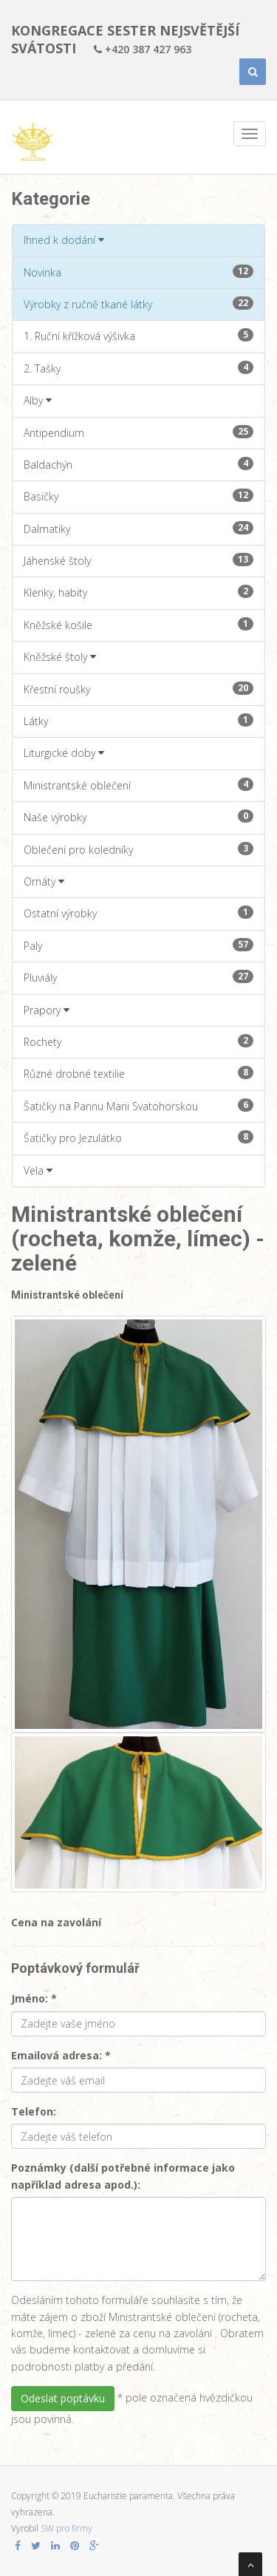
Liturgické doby (64, 753)
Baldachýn (138, 464)
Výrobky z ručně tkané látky (138, 303)
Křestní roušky (138, 689)
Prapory (46, 1010)
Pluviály (138, 977)
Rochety (138, 1041)
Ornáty (44, 881)
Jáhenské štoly (138, 560)
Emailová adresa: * (61, 2055)
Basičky (138, 496)
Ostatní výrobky (138, 912)
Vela (38, 1170)
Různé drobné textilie (138, 1073)
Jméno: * (34, 1998)
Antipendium (138, 432)
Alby (38, 400)
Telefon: (33, 2111)
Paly (138, 945)
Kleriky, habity (138, 592)
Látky (138, 720)
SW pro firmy (66, 2528)
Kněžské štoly (60, 657)
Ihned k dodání (64, 240)
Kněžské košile (138, 624)
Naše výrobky (138, 816)
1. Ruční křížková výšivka (138, 335)
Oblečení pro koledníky (138, 849)
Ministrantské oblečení (138, 785)
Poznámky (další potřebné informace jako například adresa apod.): (123, 2176)
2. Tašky (138, 368)
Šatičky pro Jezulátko (138, 1137)
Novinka (138, 272)
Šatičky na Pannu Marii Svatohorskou (138, 1105)
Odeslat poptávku (63, 2398)
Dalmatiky (138, 528)
